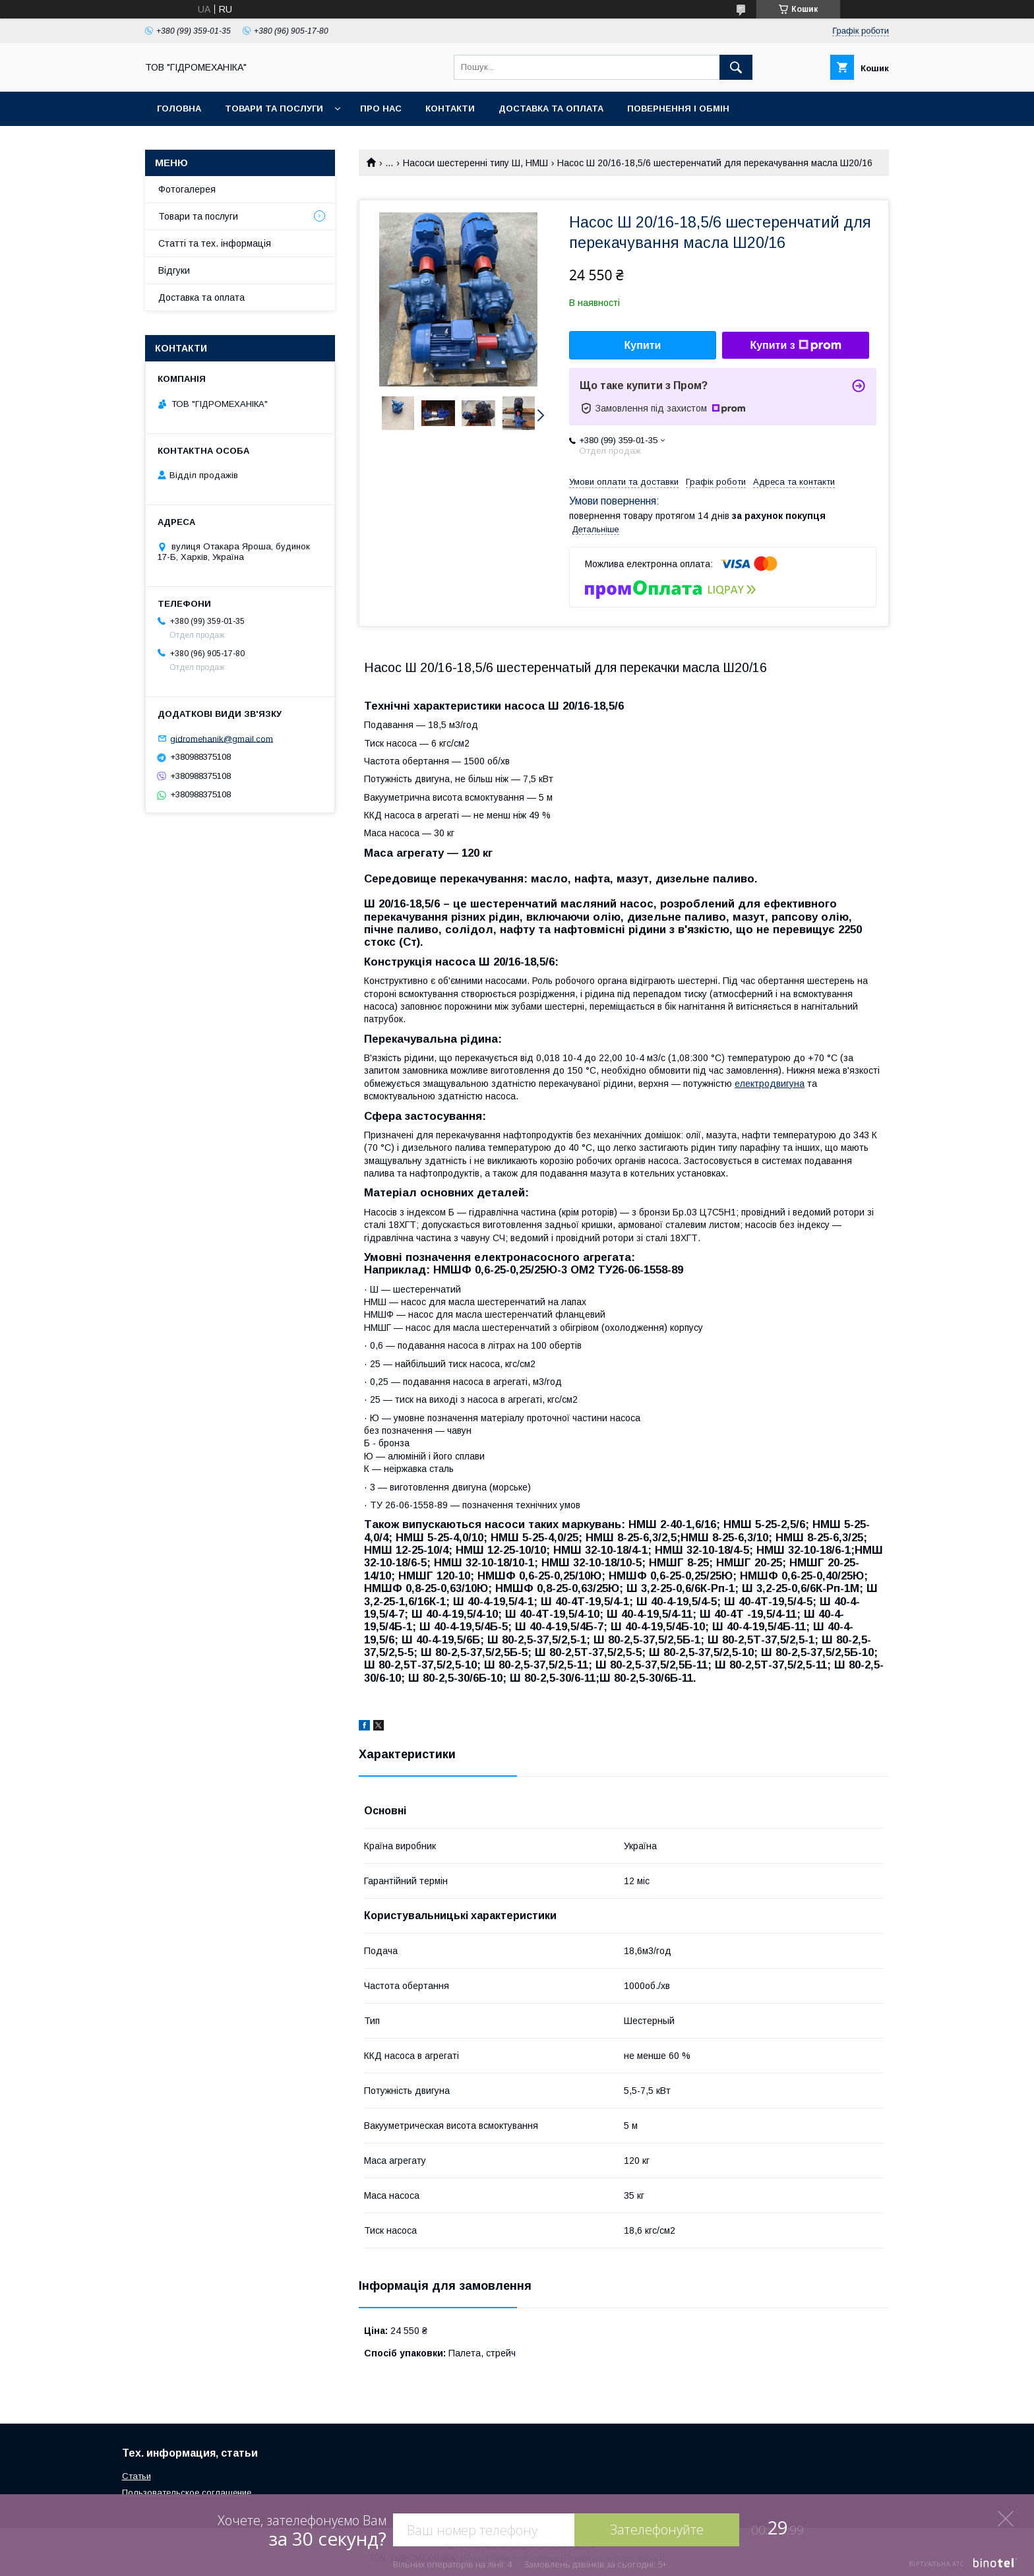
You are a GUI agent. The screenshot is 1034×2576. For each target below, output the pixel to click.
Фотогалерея (187, 189)
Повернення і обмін (678, 108)
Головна (179, 108)
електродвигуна (770, 1083)
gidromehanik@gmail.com (221, 738)
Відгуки (174, 270)
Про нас (381, 108)
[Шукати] (735, 67)
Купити (642, 345)
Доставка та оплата (551, 108)
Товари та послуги (274, 108)
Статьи (136, 2476)
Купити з (795, 346)
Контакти (450, 108)
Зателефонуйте (657, 2529)
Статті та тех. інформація (214, 243)
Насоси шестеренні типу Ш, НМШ (475, 163)
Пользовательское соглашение (186, 2493)
